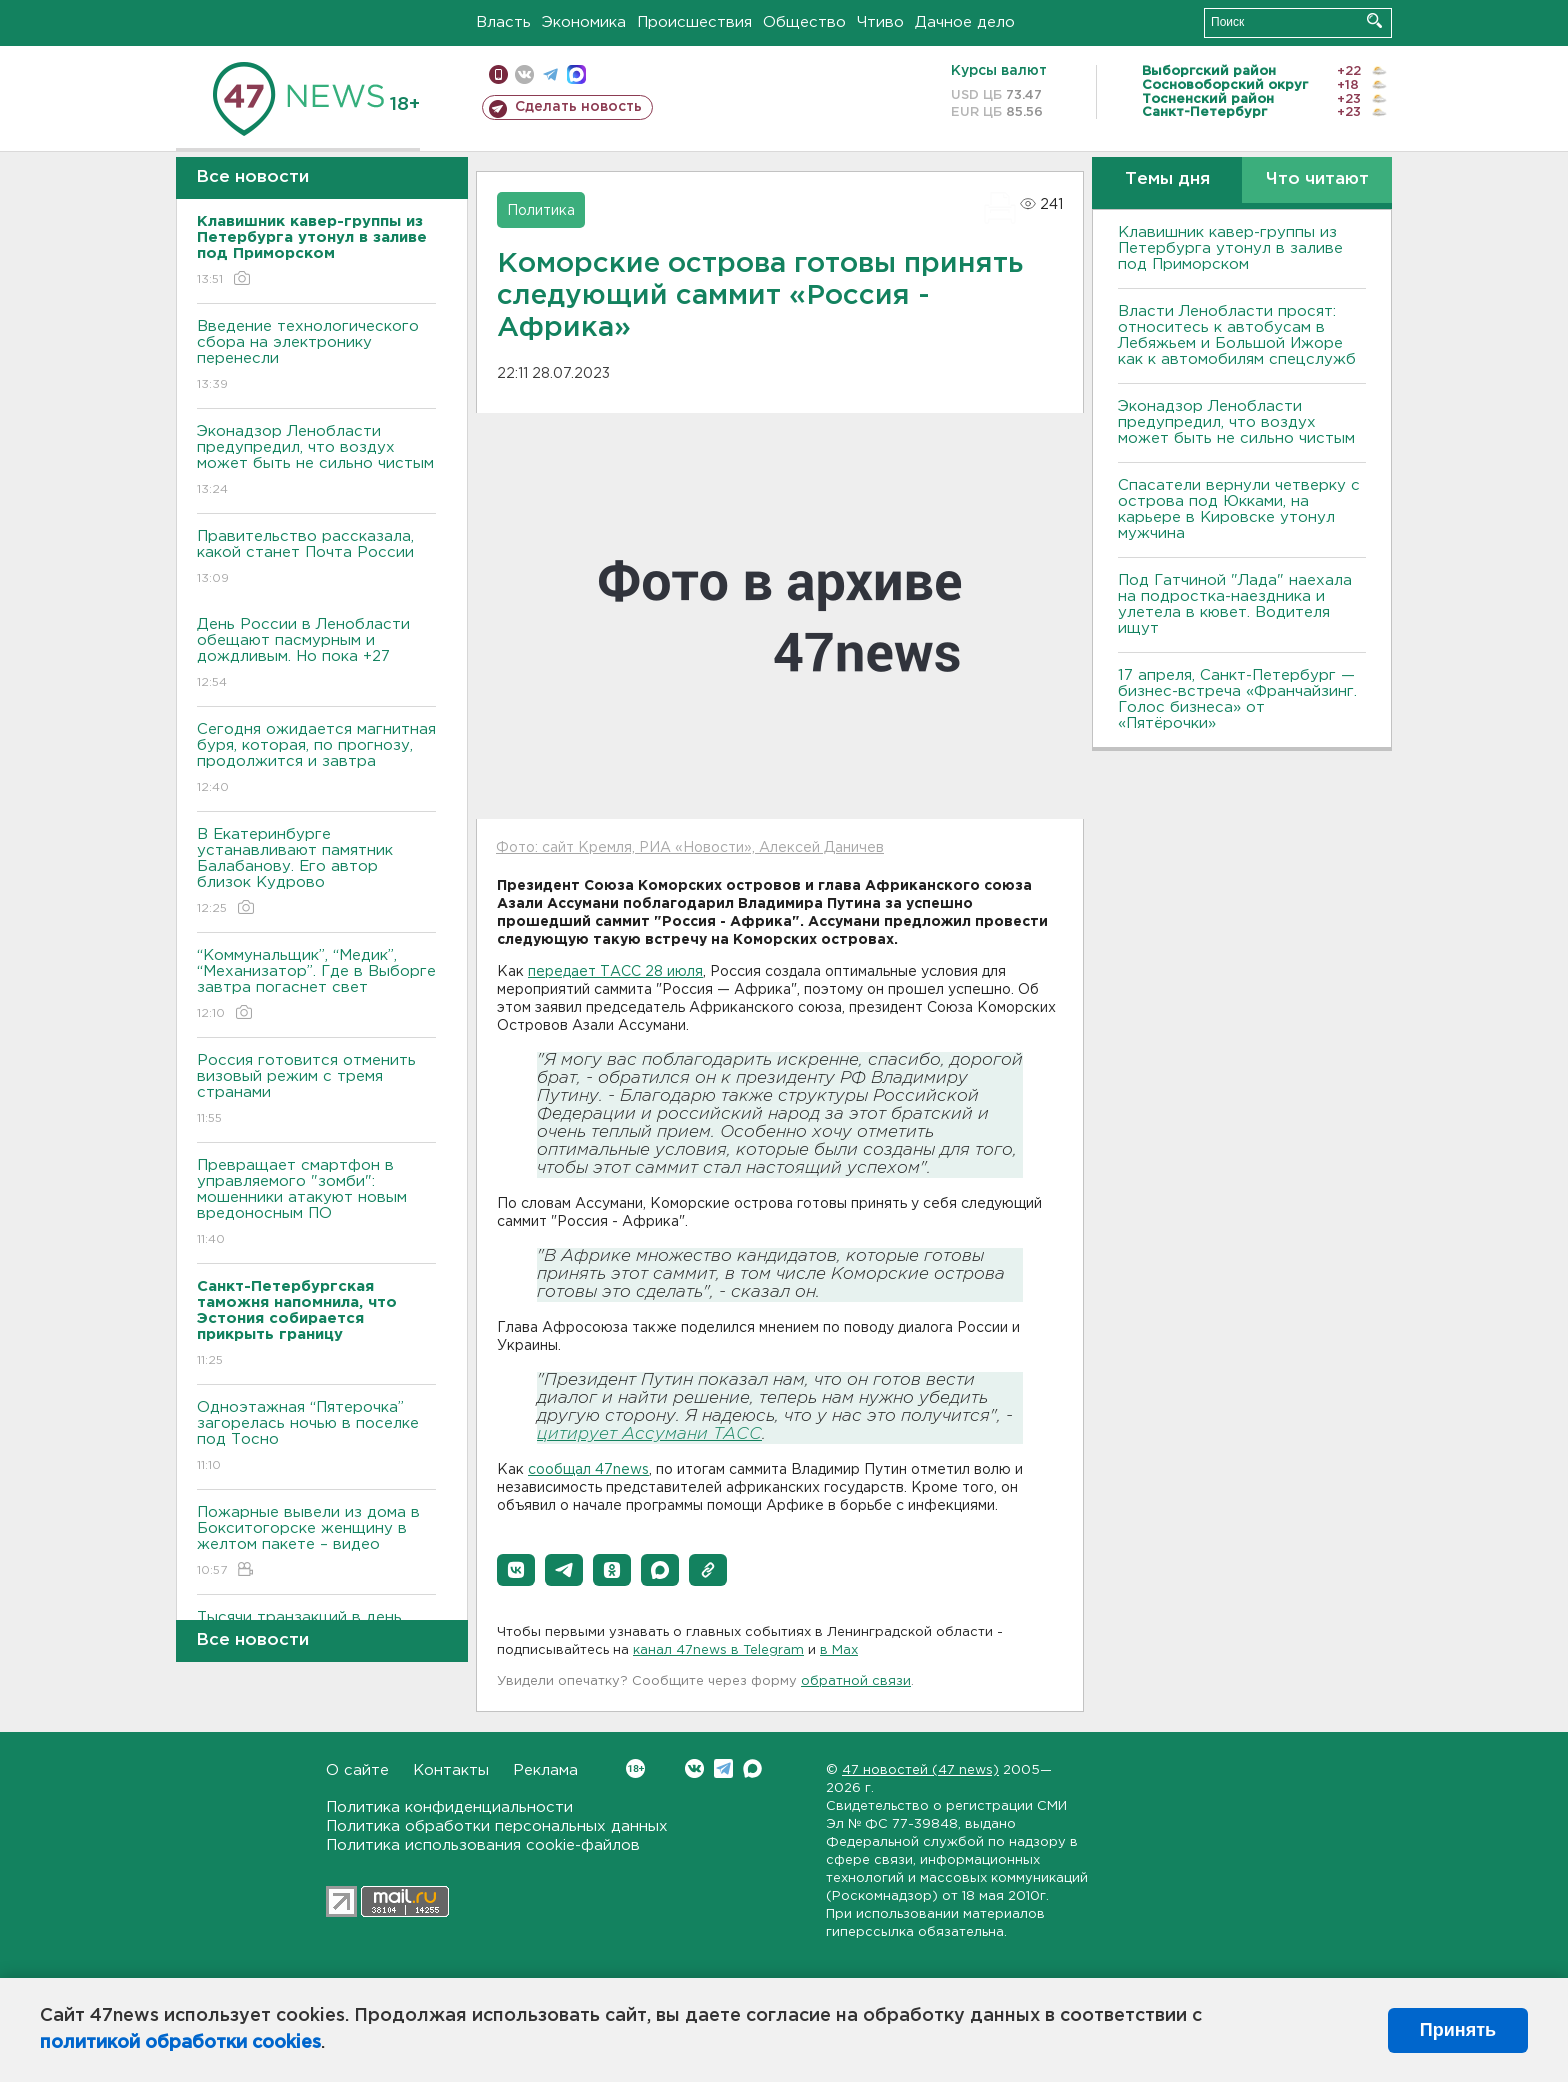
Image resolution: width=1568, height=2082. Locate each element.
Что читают (1317, 179)
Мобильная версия (498, 74)
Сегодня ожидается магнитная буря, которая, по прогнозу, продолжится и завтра (316, 759)
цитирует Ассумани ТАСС (649, 1434)
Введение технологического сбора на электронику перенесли (316, 356)
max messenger (576, 74)
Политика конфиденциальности (449, 1807)
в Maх (839, 1650)
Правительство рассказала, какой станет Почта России (316, 558)
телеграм (550, 74)
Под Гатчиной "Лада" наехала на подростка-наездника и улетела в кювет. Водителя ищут (1235, 604)
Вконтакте (635, 1768)
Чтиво (880, 22)
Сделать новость (578, 107)
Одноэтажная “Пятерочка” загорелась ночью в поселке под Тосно (316, 1437)
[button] (516, 1570)
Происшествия (694, 22)
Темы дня (1167, 179)
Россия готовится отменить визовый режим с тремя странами (316, 1090)
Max (752, 1768)
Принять (1458, 2030)
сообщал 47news (588, 1470)
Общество (804, 22)
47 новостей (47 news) (920, 1770)
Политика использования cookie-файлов (483, 1845)
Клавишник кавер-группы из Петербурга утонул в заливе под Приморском (1230, 248)
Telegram (723, 1768)
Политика (541, 211)
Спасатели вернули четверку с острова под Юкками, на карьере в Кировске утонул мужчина (1239, 509)
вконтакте (524, 74)
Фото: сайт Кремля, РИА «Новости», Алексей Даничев (690, 848)
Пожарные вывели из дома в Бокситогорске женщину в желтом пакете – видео (316, 1542)
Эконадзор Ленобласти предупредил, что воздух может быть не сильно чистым (316, 461)
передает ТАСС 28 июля (615, 972)
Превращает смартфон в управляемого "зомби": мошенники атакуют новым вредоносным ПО (316, 1203)
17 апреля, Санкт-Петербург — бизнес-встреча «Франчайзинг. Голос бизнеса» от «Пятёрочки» (1237, 699)
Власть (503, 22)
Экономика (584, 22)
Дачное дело (965, 22)
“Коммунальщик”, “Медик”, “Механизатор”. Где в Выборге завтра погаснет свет (316, 985)
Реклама (545, 1770)
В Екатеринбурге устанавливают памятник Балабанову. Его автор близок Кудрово (316, 872)
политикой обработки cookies (180, 2043)
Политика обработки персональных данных (497, 1826)
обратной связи (856, 1681)
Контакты (451, 1770)
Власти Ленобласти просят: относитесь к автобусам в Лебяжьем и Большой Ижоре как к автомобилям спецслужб (1237, 335)
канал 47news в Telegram (718, 1650)
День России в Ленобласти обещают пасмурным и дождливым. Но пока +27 (316, 654)
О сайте (357, 1770)
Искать (1374, 20)
